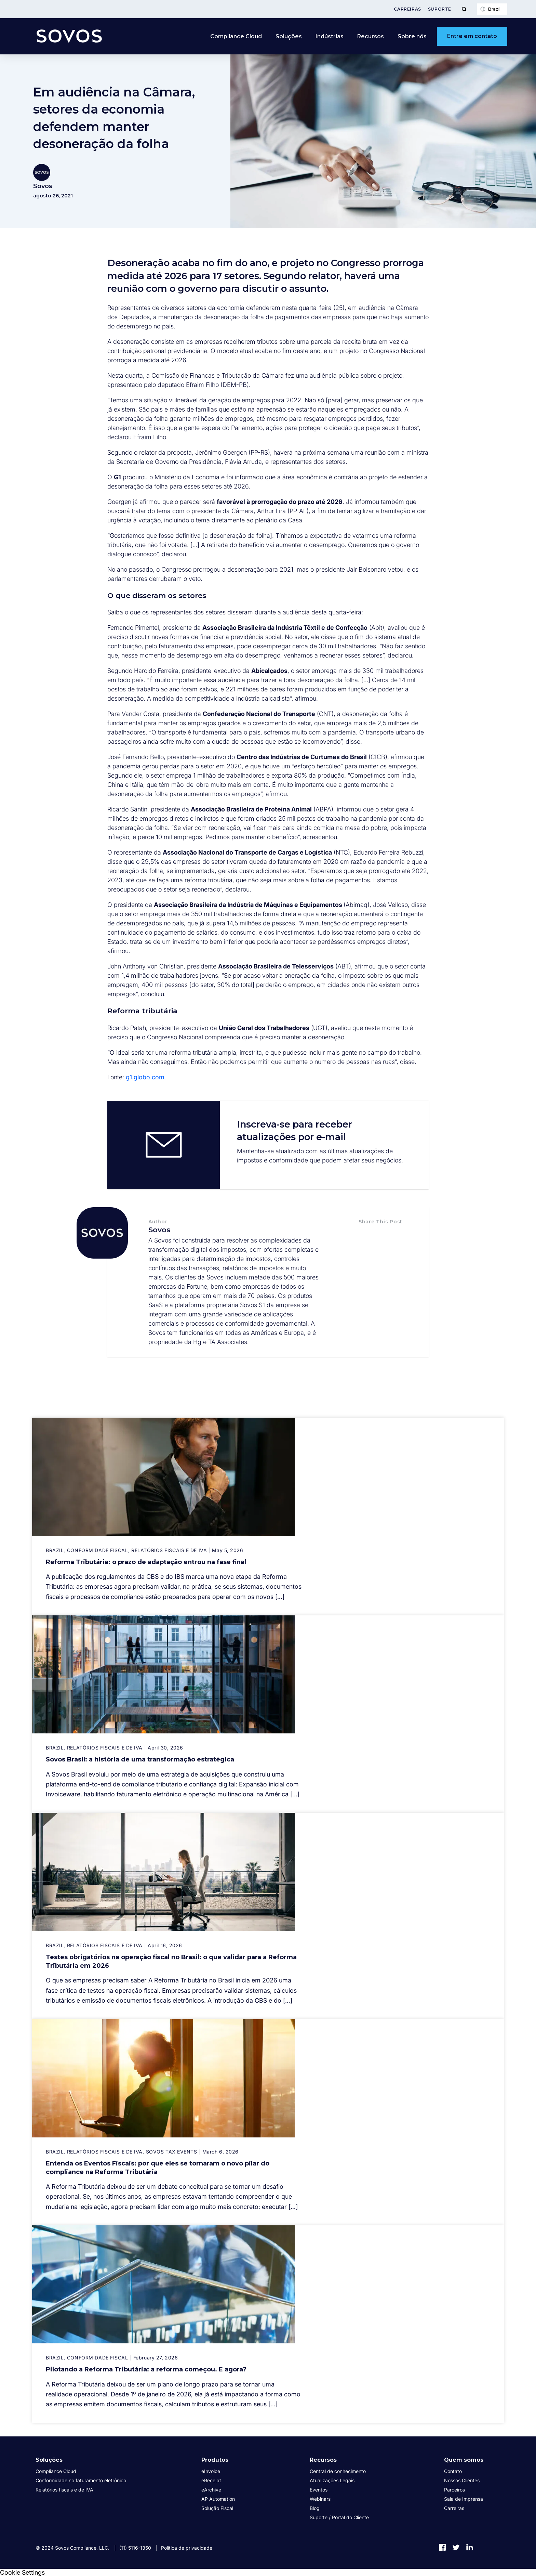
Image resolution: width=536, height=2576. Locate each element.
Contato (453, 2471)
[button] (365, 1236)
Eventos (318, 2490)
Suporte (439, 9)
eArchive (211, 2490)
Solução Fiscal (217, 2508)
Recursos (370, 36)
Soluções (289, 36)
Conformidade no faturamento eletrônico (81, 2480)
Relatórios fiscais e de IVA (64, 2490)
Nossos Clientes (462, 2480)
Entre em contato (472, 36)
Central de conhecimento (338, 2471)
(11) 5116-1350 (135, 2548)
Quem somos (463, 2460)
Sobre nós (412, 36)
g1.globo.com (146, 1077)
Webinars (320, 2499)
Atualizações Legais (332, 2480)
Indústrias (330, 36)
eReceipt (211, 2480)
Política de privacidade (186, 2548)
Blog (315, 2508)
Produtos (214, 2460)
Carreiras (407, 9)
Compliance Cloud (236, 36)
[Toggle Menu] (464, 9)
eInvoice (210, 2471)
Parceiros (454, 2490)
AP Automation (218, 2499)
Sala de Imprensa (463, 2499)
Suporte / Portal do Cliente (339, 2517)
